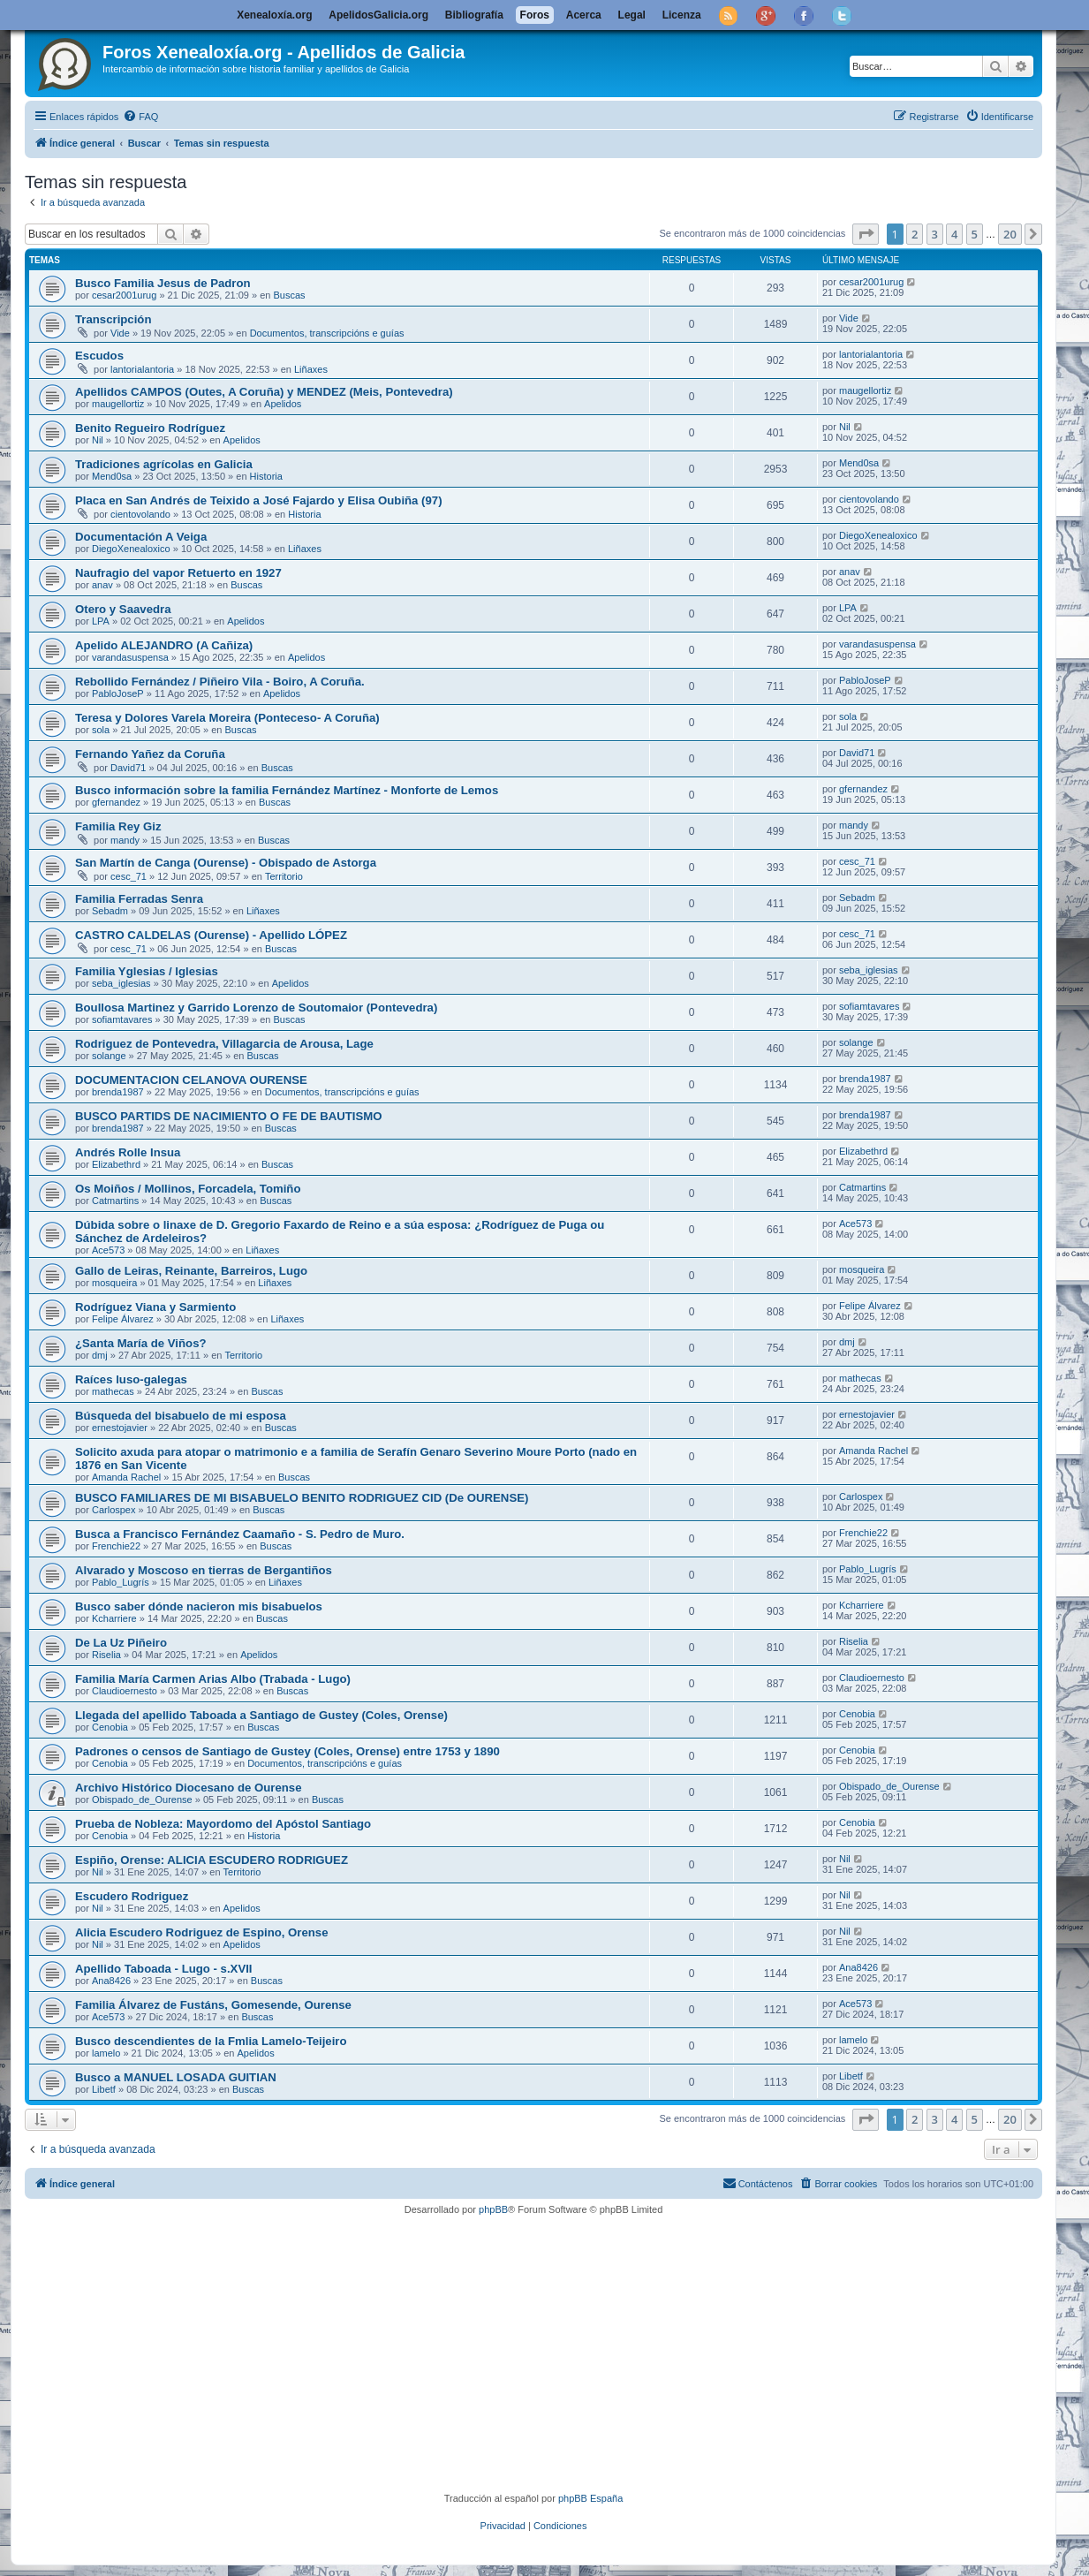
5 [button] (975, 234)
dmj (100, 1355)
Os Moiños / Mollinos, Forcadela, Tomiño (187, 1188)
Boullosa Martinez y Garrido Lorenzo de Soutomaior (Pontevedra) (256, 1007)
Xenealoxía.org (274, 15)
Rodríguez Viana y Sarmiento (155, 1307)
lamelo (106, 2053)
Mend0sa (112, 476)
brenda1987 (118, 1092)
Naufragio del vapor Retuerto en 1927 (178, 573)
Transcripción (113, 319)
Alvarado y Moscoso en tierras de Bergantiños (203, 1570)
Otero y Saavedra (123, 609)
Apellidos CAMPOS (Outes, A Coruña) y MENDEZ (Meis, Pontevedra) (264, 391)
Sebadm (110, 910)
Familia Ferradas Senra (139, 898)
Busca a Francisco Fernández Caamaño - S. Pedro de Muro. (240, 1534)
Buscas (289, 295)
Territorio (284, 876)
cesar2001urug (124, 295)
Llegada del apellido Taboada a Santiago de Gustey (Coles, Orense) (261, 1715)
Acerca (583, 15)
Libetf (104, 2089)
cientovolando (140, 514)
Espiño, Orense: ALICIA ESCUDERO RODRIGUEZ (211, 1860)
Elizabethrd (116, 1164)
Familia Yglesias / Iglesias (146, 971)
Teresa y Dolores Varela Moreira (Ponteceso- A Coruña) (227, 717)
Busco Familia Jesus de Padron (163, 283)
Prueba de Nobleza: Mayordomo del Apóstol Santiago (223, 1823)
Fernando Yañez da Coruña (150, 754)
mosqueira (114, 1282)
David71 (128, 767)
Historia (266, 476)
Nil (97, 440)
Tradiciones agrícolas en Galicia (164, 464)
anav (102, 585)
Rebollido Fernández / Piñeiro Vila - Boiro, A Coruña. (220, 681)
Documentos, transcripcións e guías (327, 333)
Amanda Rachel (126, 1477)
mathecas (113, 1391)
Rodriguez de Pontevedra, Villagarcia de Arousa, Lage (224, 1043)
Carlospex (114, 1509)
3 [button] (935, 234)
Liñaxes (311, 369)
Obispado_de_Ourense (142, 1799)
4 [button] (954, 234)
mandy (125, 840)
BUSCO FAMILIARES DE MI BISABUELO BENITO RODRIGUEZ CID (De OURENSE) (301, 1497)
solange (109, 1055)
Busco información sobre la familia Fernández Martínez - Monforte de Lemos (286, 790)
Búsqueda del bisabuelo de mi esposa (180, 1415)
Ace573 (108, 1250)
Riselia (106, 1654)
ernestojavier (119, 1427)
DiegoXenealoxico (131, 548)
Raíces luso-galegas (131, 1379)
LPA (101, 621)
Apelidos (282, 403)
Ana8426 (111, 1980)
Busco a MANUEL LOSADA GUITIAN (175, 2077)
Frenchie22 (116, 1546)
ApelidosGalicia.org (378, 15)
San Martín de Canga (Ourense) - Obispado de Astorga (225, 862)
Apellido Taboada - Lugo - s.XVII (164, 1968)
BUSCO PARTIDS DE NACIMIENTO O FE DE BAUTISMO (228, 1116)
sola (101, 729)
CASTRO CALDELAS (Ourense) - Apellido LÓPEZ (211, 935)
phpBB (493, 2209)
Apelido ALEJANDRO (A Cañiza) (164, 645)
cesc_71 (128, 876)
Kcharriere (114, 1618)
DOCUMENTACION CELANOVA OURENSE (191, 1080)
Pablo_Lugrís (120, 1582)
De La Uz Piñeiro (121, 1642)
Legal (632, 15)
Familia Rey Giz (118, 826)
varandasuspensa (130, 657)
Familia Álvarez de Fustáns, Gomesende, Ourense (213, 2005)
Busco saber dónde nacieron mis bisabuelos (198, 1606)
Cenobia (110, 1727)
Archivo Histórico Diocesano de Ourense (188, 1787)
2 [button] (914, 234)
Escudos (99, 355)
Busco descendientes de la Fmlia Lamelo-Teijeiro (211, 2041)
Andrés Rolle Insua (127, 1152)
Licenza (681, 15)
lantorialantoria (142, 369)
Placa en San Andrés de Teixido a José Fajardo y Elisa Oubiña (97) (258, 500)
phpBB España (590, 2498)
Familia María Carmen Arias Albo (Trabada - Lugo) (213, 1679)
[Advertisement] (559, 2354)
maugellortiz (118, 403)
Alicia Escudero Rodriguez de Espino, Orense (202, 1932)
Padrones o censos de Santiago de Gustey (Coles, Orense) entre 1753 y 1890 (287, 1751)
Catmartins (115, 1200)
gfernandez (116, 802)
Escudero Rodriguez (131, 1896)
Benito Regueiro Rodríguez (150, 428)
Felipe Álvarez (123, 1319)
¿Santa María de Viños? (141, 1343)
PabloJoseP (118, 693)
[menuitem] (140, 116)
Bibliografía (474, 15)
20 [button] (1010, 234)
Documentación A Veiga (141, 536)
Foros (534, 15)
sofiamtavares (122, 1019)
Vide (120, 333)
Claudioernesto (124, 1691)
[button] (865, 234)
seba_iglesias (121, 983)
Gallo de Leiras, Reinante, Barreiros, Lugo (191, 1270)
